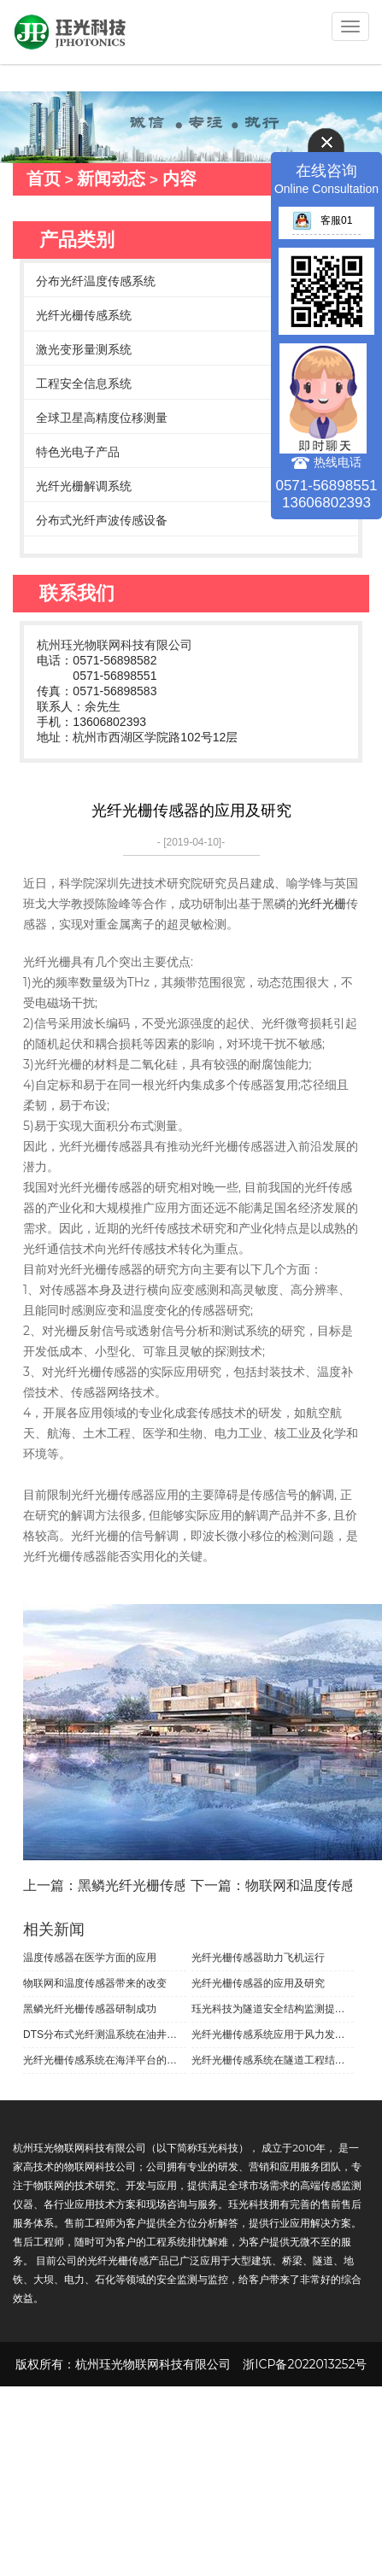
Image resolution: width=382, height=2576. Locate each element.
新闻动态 (111, 178)
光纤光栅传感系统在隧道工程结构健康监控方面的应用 (273, 2060)
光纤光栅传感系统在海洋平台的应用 (104, 2060)
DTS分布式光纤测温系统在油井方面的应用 (104, 2034)
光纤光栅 (322, 903)
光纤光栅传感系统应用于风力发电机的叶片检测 (273, 2034)
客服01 (322, 220)
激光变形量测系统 (84, 349)
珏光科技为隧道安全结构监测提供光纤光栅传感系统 (273, 2009)
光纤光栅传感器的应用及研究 (258, 1983)
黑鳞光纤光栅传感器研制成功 (89, 2009)
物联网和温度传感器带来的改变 (95, 1983)
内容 (179, 178)
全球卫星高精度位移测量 (101, 417)
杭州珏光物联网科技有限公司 (114, 645)
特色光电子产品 (78, 452)
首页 (43, 178)
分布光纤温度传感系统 (96, 281)
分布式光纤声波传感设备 (101, 520)
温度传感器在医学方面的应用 (89, 1958)
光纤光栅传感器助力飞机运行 (258, 1958)
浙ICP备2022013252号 (305, 2364)
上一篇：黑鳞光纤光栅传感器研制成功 (139, 1885)
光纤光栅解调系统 (84, 486)
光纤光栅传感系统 (84, 315)
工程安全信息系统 (84, 383)
